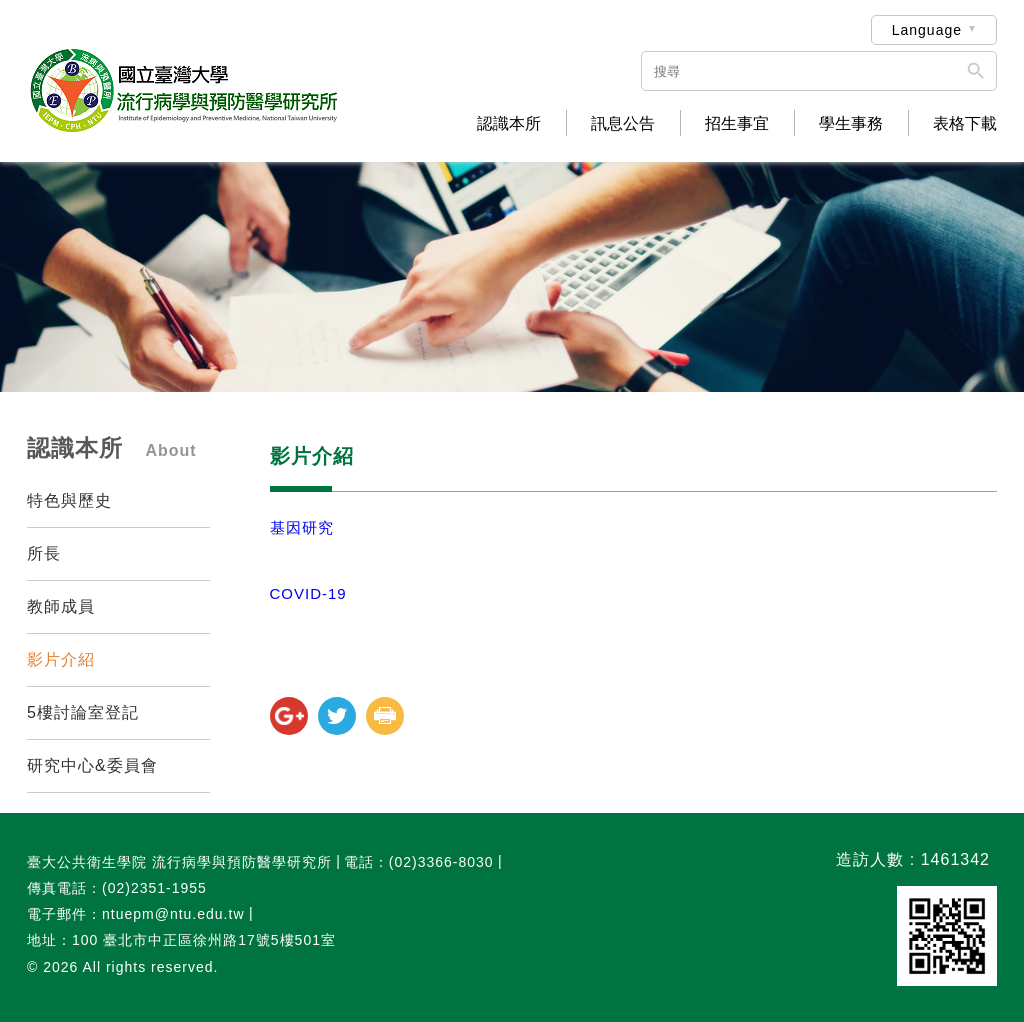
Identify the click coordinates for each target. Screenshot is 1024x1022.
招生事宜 (737, 124)
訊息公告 (623, 124)
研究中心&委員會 (92, 765)
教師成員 (61, 606)
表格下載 (965, 124)
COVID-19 (308, 593)
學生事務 (851, 124)
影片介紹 (61, 659)
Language (927, 30)
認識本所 (509, 124)
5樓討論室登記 (83, 712)
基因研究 (302, 527)
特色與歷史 (69, 500)
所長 (44, 553)
